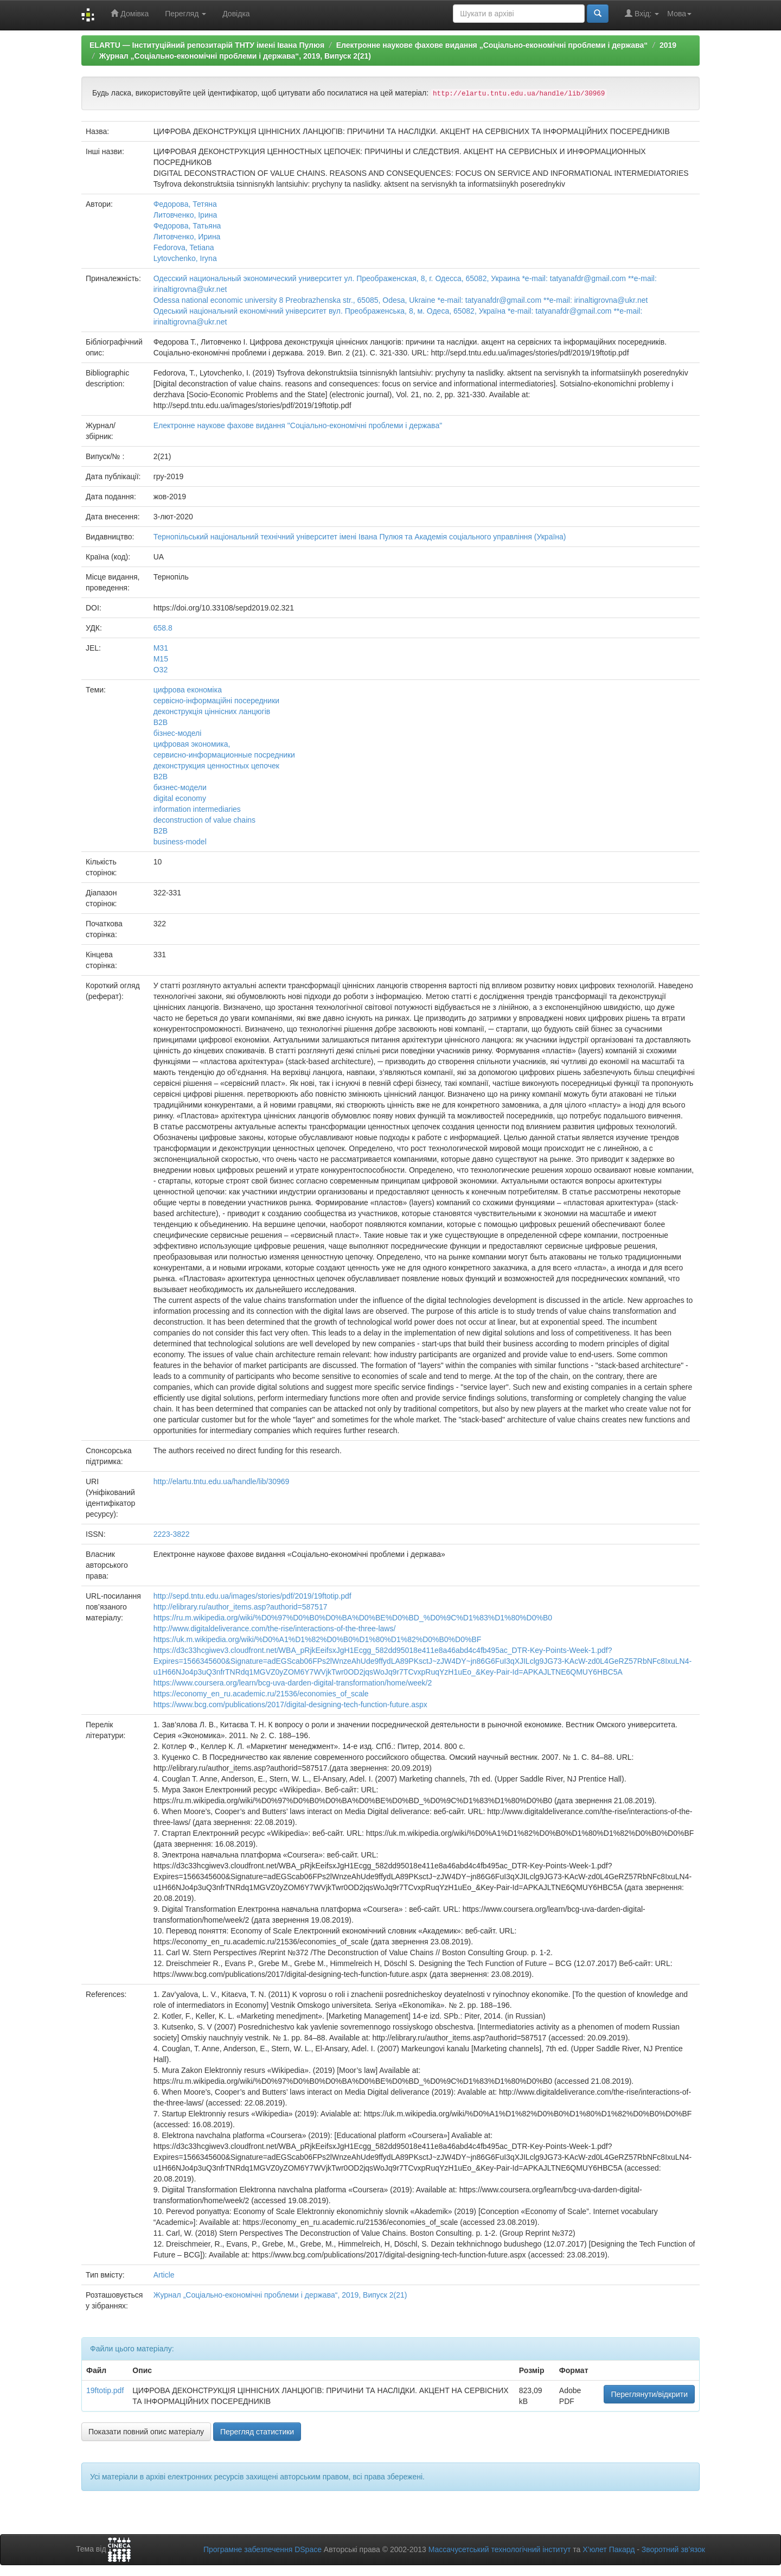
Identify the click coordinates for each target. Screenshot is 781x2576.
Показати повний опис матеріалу (146, 2431)
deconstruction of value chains (204, 820)
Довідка (235, 13)
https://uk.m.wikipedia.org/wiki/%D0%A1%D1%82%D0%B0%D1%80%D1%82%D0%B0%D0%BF (317, 1639)
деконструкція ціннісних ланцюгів (212, 711)
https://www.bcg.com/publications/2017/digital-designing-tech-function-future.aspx (290, 1704)
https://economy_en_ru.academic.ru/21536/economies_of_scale (261, 1693)
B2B (160, 830)
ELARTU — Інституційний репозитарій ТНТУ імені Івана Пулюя (206, 45)
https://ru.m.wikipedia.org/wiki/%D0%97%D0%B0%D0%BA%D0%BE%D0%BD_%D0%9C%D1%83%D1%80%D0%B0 (352, 1617)
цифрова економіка (187, 689)
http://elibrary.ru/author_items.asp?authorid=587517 (240, 1606)
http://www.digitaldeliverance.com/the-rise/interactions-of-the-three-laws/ (274, 1628)
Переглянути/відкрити (649, 2394)
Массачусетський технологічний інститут (499, 2549)
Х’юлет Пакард (608, 2549)
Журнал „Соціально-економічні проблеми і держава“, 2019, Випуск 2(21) (235, 56)
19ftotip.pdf (105, 2390)
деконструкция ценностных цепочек (216, 765)
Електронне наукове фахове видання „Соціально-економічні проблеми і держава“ (492, 45)
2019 (668, 45)
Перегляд (185, 13)
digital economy (179, 798)
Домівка (130, 13)
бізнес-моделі (177, 733)
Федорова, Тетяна (185, 204)
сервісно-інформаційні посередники (216, 700)
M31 (160, 648)
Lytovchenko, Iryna (185, 258)
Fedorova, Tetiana (183, 247)
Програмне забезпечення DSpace (262, 2549)
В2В (160, 722)
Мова (679, 13)
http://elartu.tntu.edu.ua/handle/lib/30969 (221, 1481)
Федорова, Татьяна (187, 225)
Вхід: (642, 13)
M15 (160, 658)
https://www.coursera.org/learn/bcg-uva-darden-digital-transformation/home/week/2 (292, 1682)
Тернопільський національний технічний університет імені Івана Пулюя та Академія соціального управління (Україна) (359, 536)
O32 (160, 669)
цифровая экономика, (192, 744)
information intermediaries (197, 809)
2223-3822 (171, 1534)
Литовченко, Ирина (187, 236)
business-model (180, 841)
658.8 (162, 628)
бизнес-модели (180, 787)
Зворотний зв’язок (673, 2549)
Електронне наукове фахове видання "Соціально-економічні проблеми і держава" (297, 425)
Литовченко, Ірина (185, 215)
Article (164, 2274)
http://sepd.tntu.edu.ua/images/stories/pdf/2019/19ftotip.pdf (252, 1596)
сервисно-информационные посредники (224, 754)
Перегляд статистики (257, 2431)
